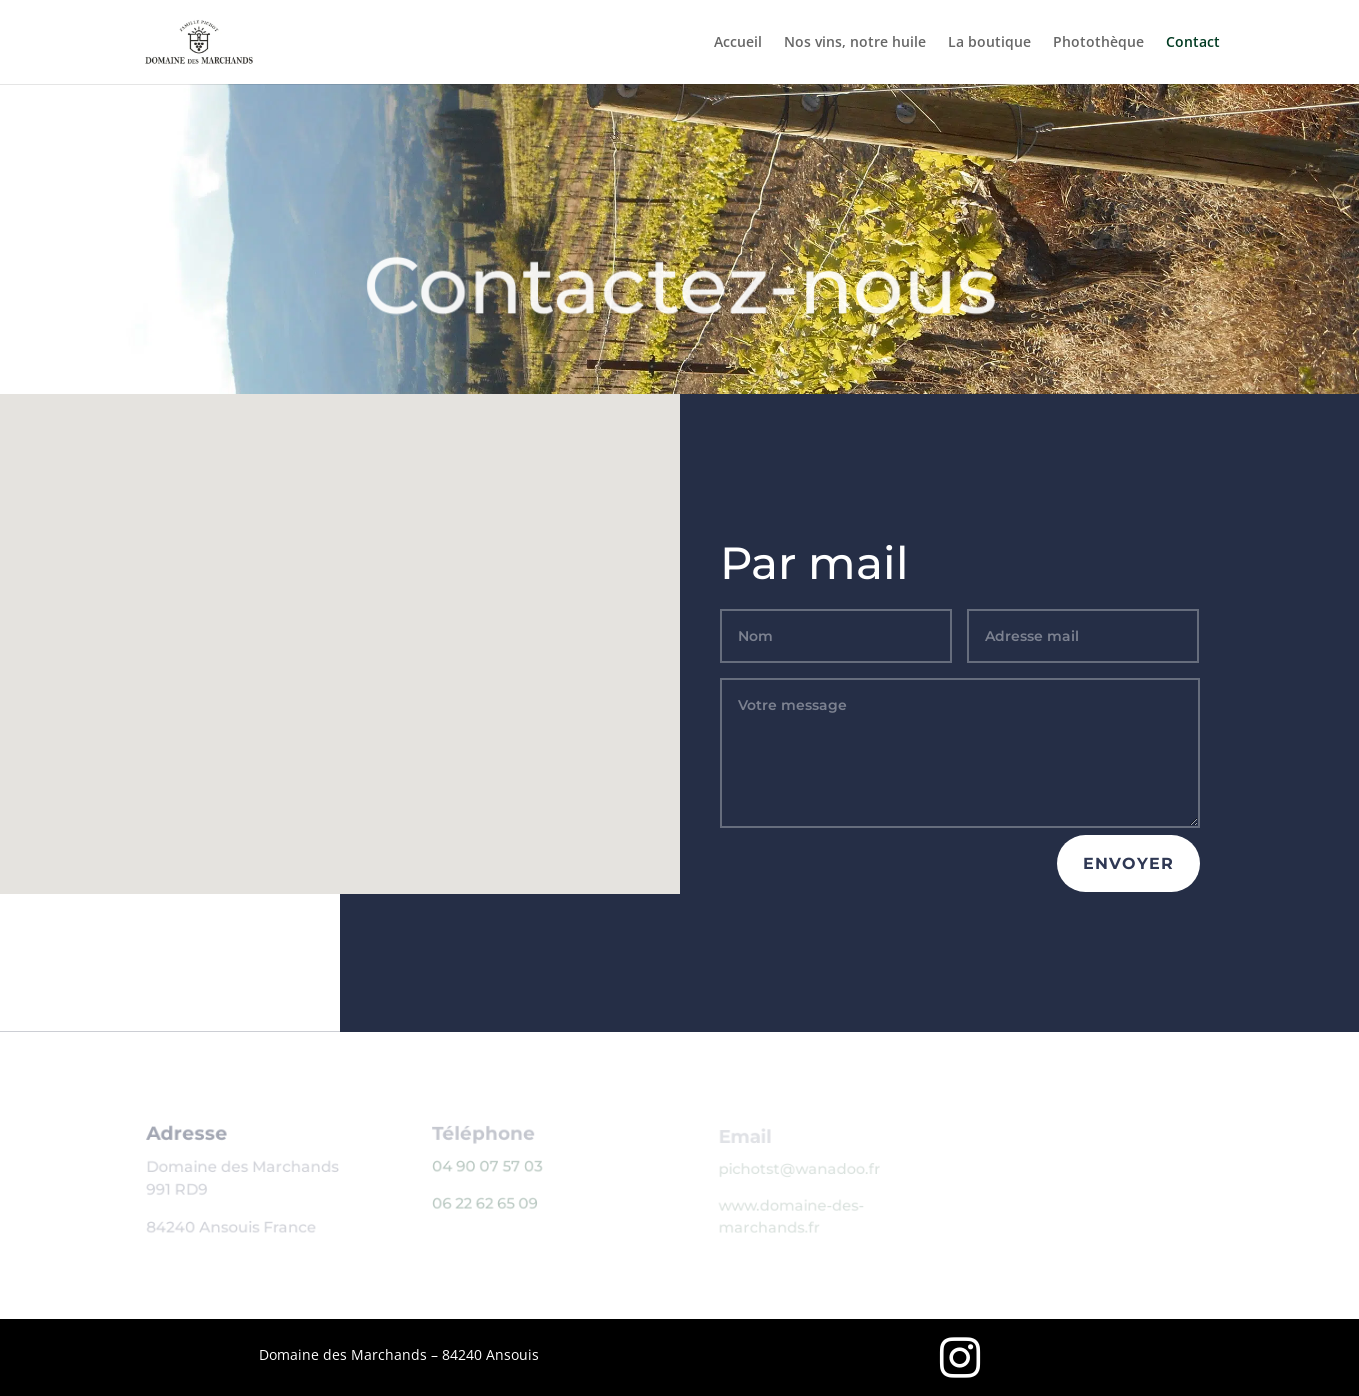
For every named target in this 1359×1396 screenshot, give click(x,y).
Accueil (738, 43)
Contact (1193, 43)
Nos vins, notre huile (855, 43)
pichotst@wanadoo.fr (800, 1169)
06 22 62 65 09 (487, 1203)
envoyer (1128, 863)
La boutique (989, 43)
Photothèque (1098, 43)
